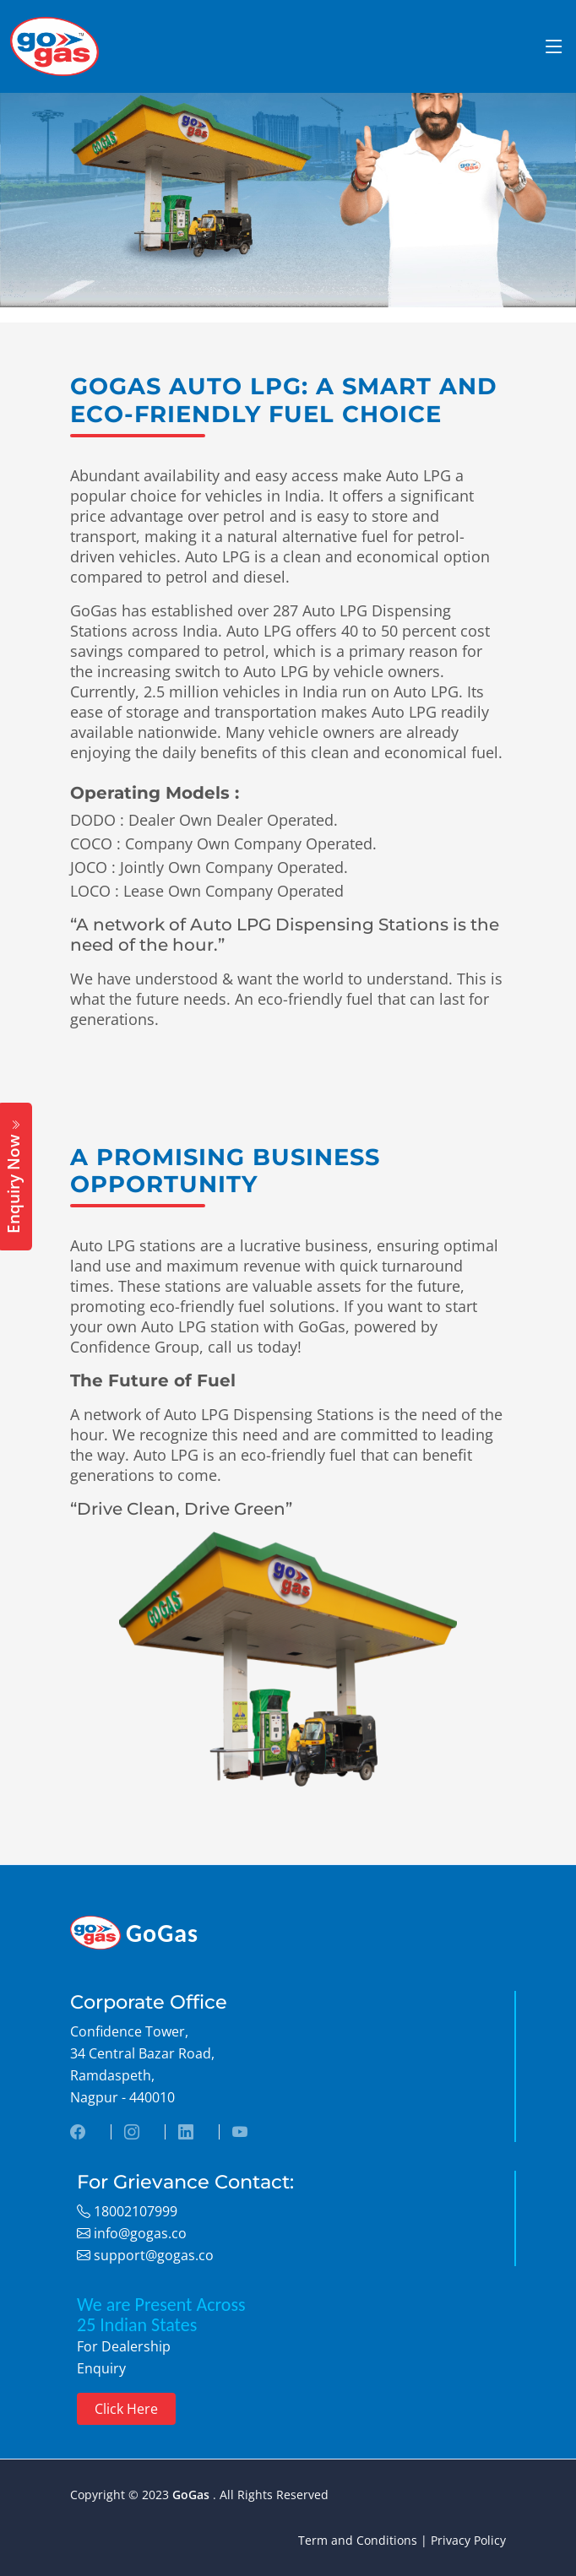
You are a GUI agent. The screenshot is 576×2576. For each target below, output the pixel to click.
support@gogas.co (152, 2255)
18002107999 (133, 2211)
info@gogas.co (138, 2233)
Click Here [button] (126, 2409)
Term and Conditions (357, 2540)
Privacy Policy (468, 2540)
